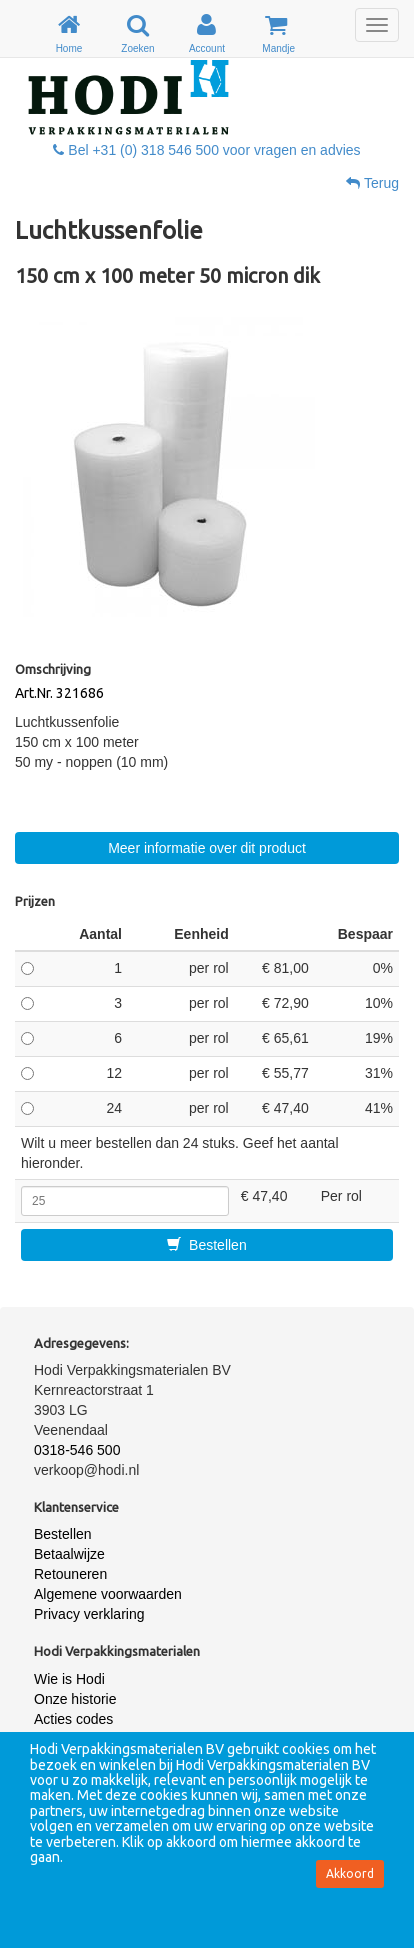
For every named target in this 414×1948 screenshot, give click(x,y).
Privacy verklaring (89, 1614)
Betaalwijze (69, 1554)
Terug (372, 183)
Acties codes (73, 1719)
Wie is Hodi (69, 1679)
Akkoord (350, 1873)
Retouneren (70, 1574)
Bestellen (206, 1245)
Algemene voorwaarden (108, 1594)
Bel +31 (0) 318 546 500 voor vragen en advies (206, 150)
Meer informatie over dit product (207, 848)
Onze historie (75, 1699)
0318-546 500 (77, 1450)
